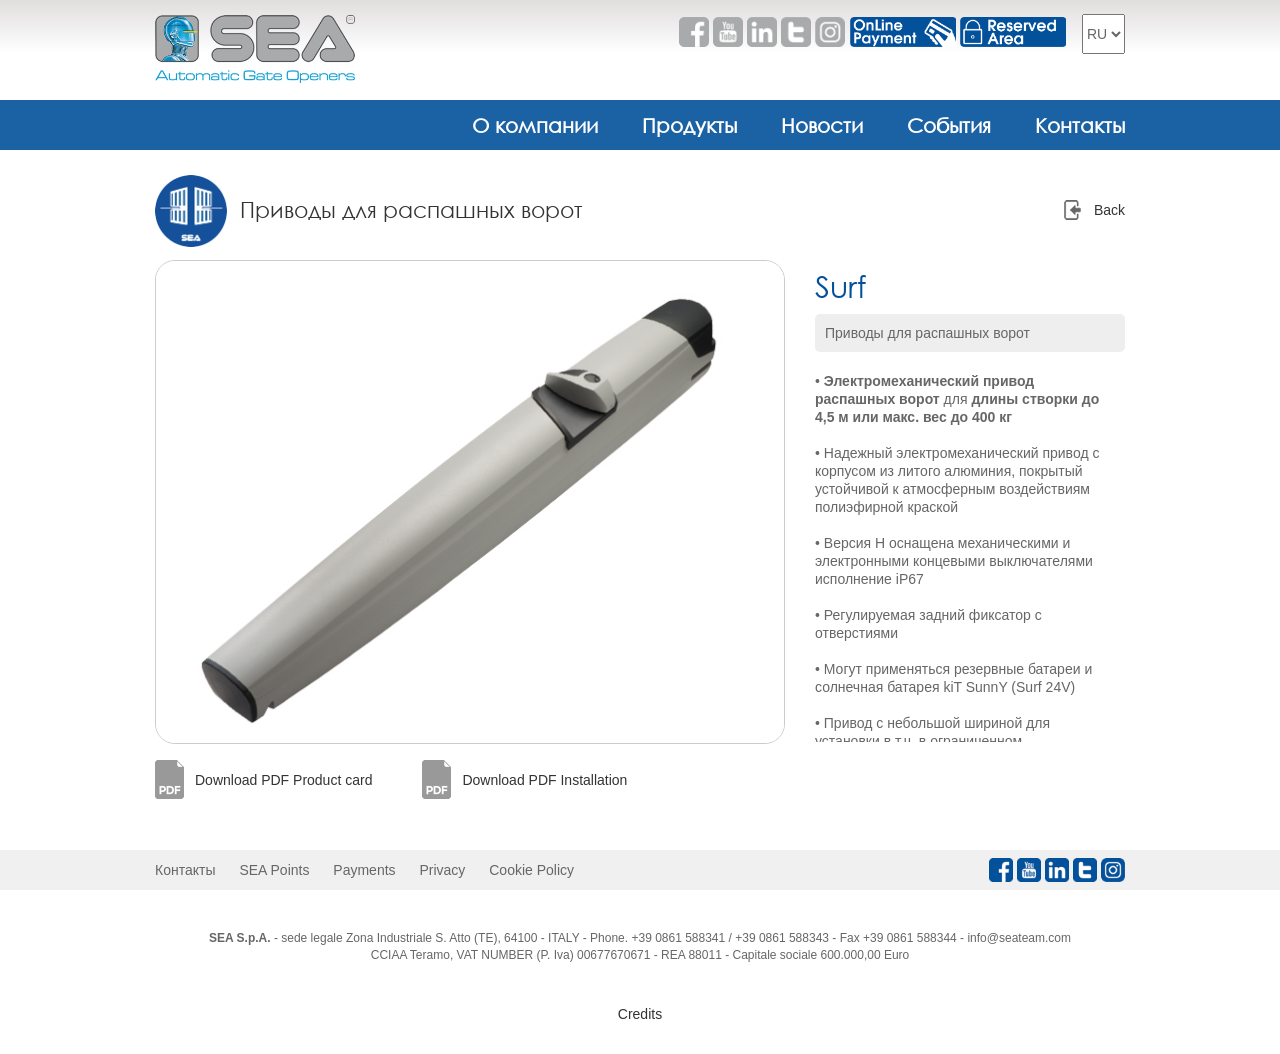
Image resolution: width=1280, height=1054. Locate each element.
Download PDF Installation (544, 780)
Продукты (689, 125)
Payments (364, 870)
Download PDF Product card (283, 780)
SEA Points (274, 870)
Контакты (1080, 125)
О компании (535, 125)
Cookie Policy (531, 870)
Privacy (442, 870)
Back (1109, 210)
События (949, 125)
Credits (640, 1014)
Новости (822, 125)
